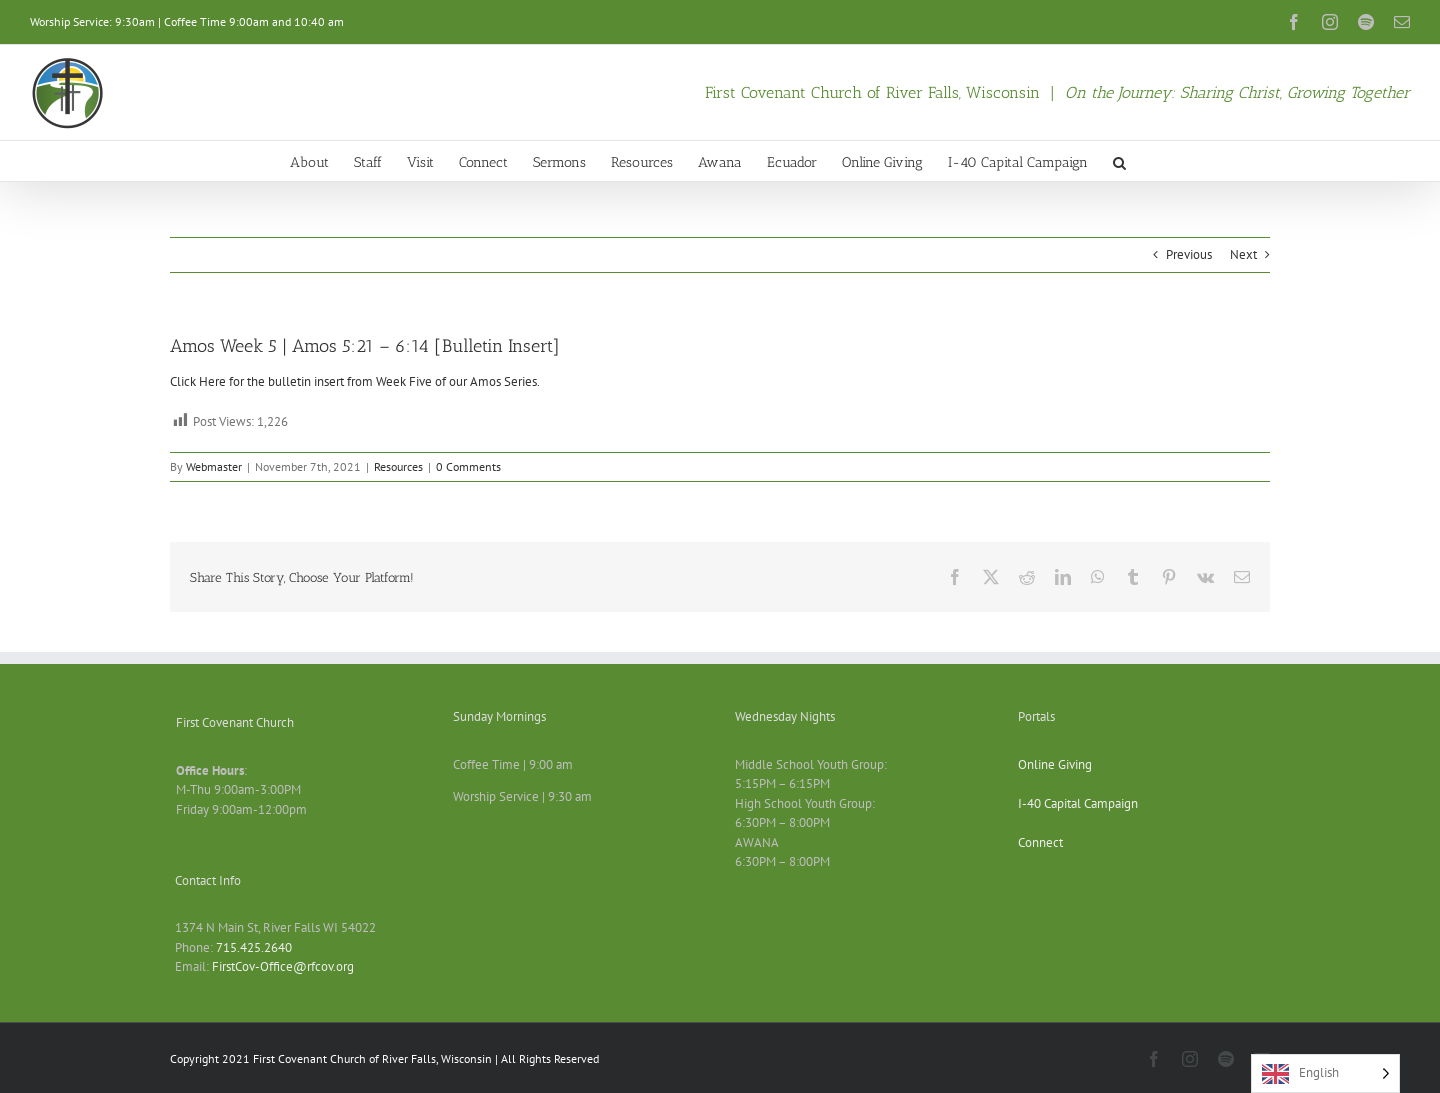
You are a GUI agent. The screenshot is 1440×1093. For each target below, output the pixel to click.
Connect (1040, 842)
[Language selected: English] (1325, 1073)
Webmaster (214, 466)
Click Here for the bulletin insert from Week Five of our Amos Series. (355, 381)
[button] (1119, 161)
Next (1243, 254)
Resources (398, 466)
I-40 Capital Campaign (1078, 803)
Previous (1189, 254)
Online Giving (1055, 764)
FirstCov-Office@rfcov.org (283, 966)
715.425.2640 (254, 947)
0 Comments (468, 466)
